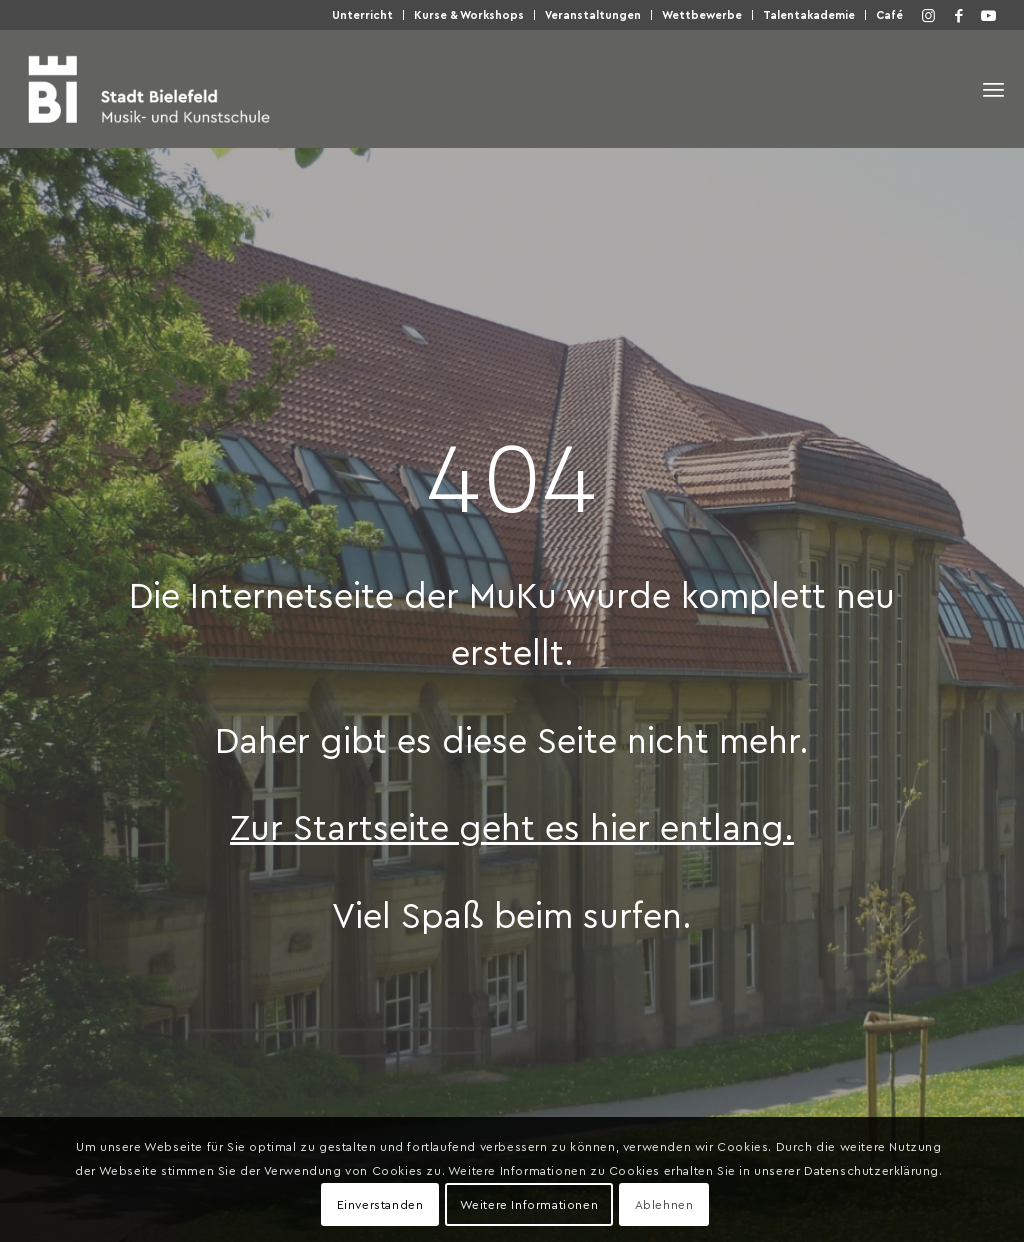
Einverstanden (380, 1204)
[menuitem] (363, 15)
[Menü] (993, 89)
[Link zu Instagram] (929, 15)
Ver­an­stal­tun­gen (593, 14)
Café (889, 14)
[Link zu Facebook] (959, 15)
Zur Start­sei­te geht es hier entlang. (512, 826)
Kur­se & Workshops (469, 14)
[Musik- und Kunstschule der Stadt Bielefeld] (148, 89)
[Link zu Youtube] (989, 15)
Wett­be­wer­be (702, 14)
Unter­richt (362, 14)
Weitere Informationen (529, 1204)
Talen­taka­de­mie (809, 14)
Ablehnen (664, 1204)
